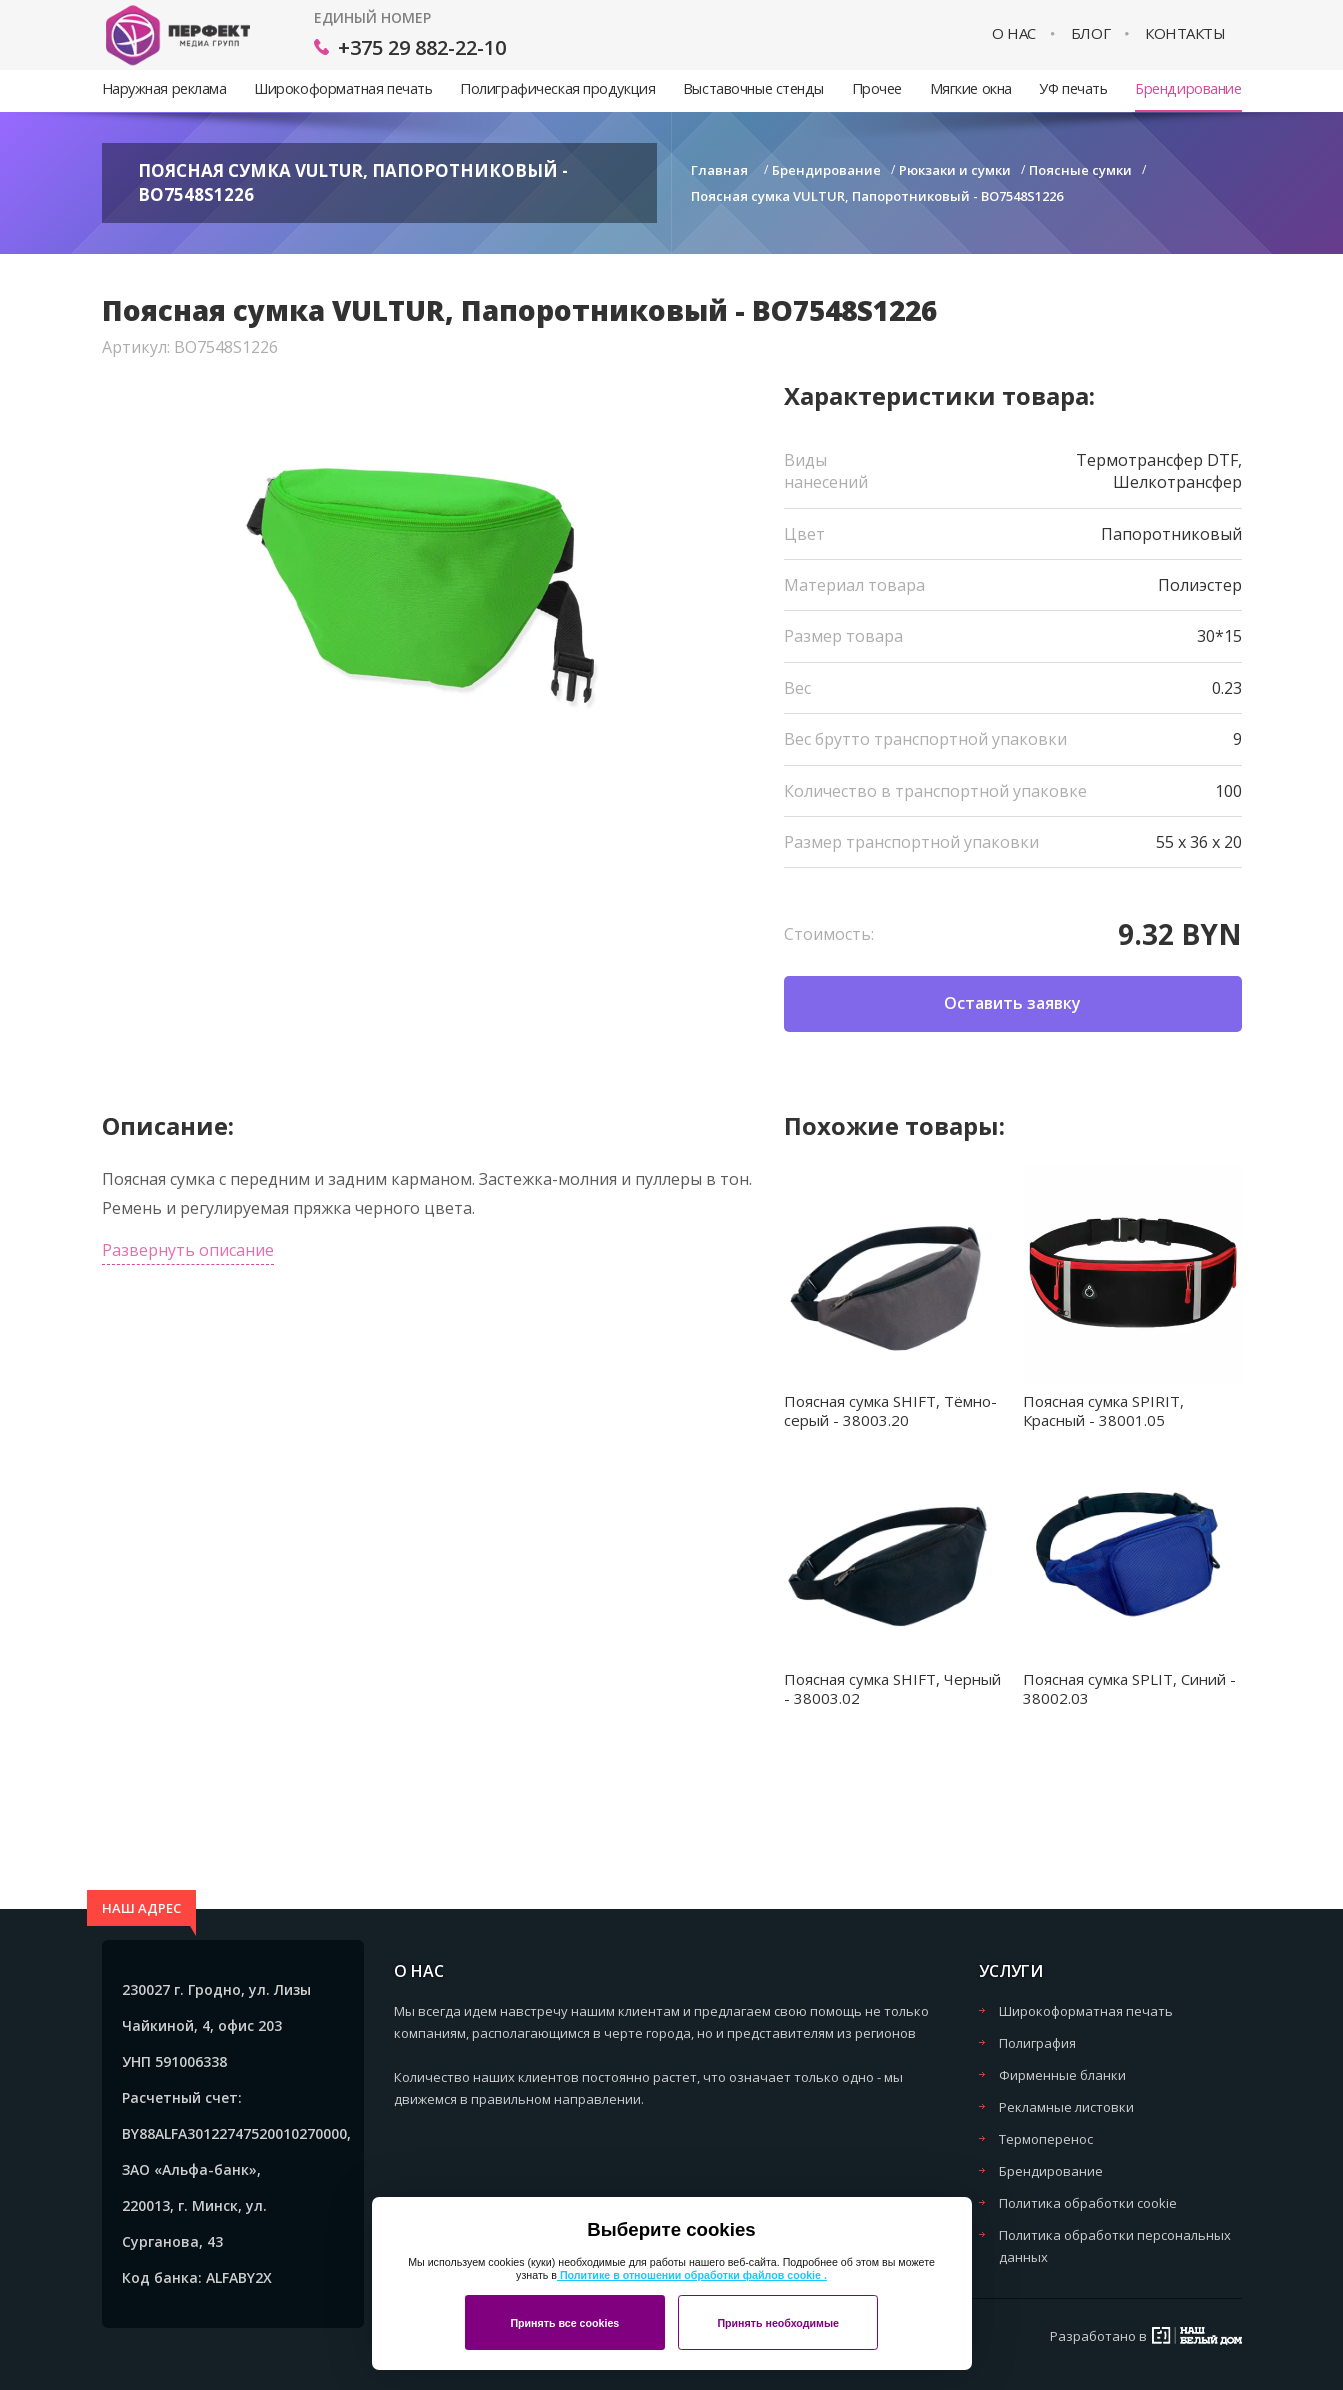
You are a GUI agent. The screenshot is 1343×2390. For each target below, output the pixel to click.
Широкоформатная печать (343, 88)
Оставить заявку (1012, 1003)
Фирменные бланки (1062, 2075)
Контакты (1185, 33)
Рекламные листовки (1066, 2107)
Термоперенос (1046, 2139)
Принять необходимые (778, 2323)
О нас (1014, 33)
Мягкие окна (971, 88)
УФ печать (1073, 88)
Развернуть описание (188, 1250)
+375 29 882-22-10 (422, 47)
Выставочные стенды (753, 88)
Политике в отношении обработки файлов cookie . (692, 2275)
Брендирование (1188, 88)
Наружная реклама (164, 88)
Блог (1090, 33)
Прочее (877, 88)
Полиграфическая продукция (557, 88)
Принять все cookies (564, 2323)
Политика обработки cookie (1088, 2203)
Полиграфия (1037, 2043)
